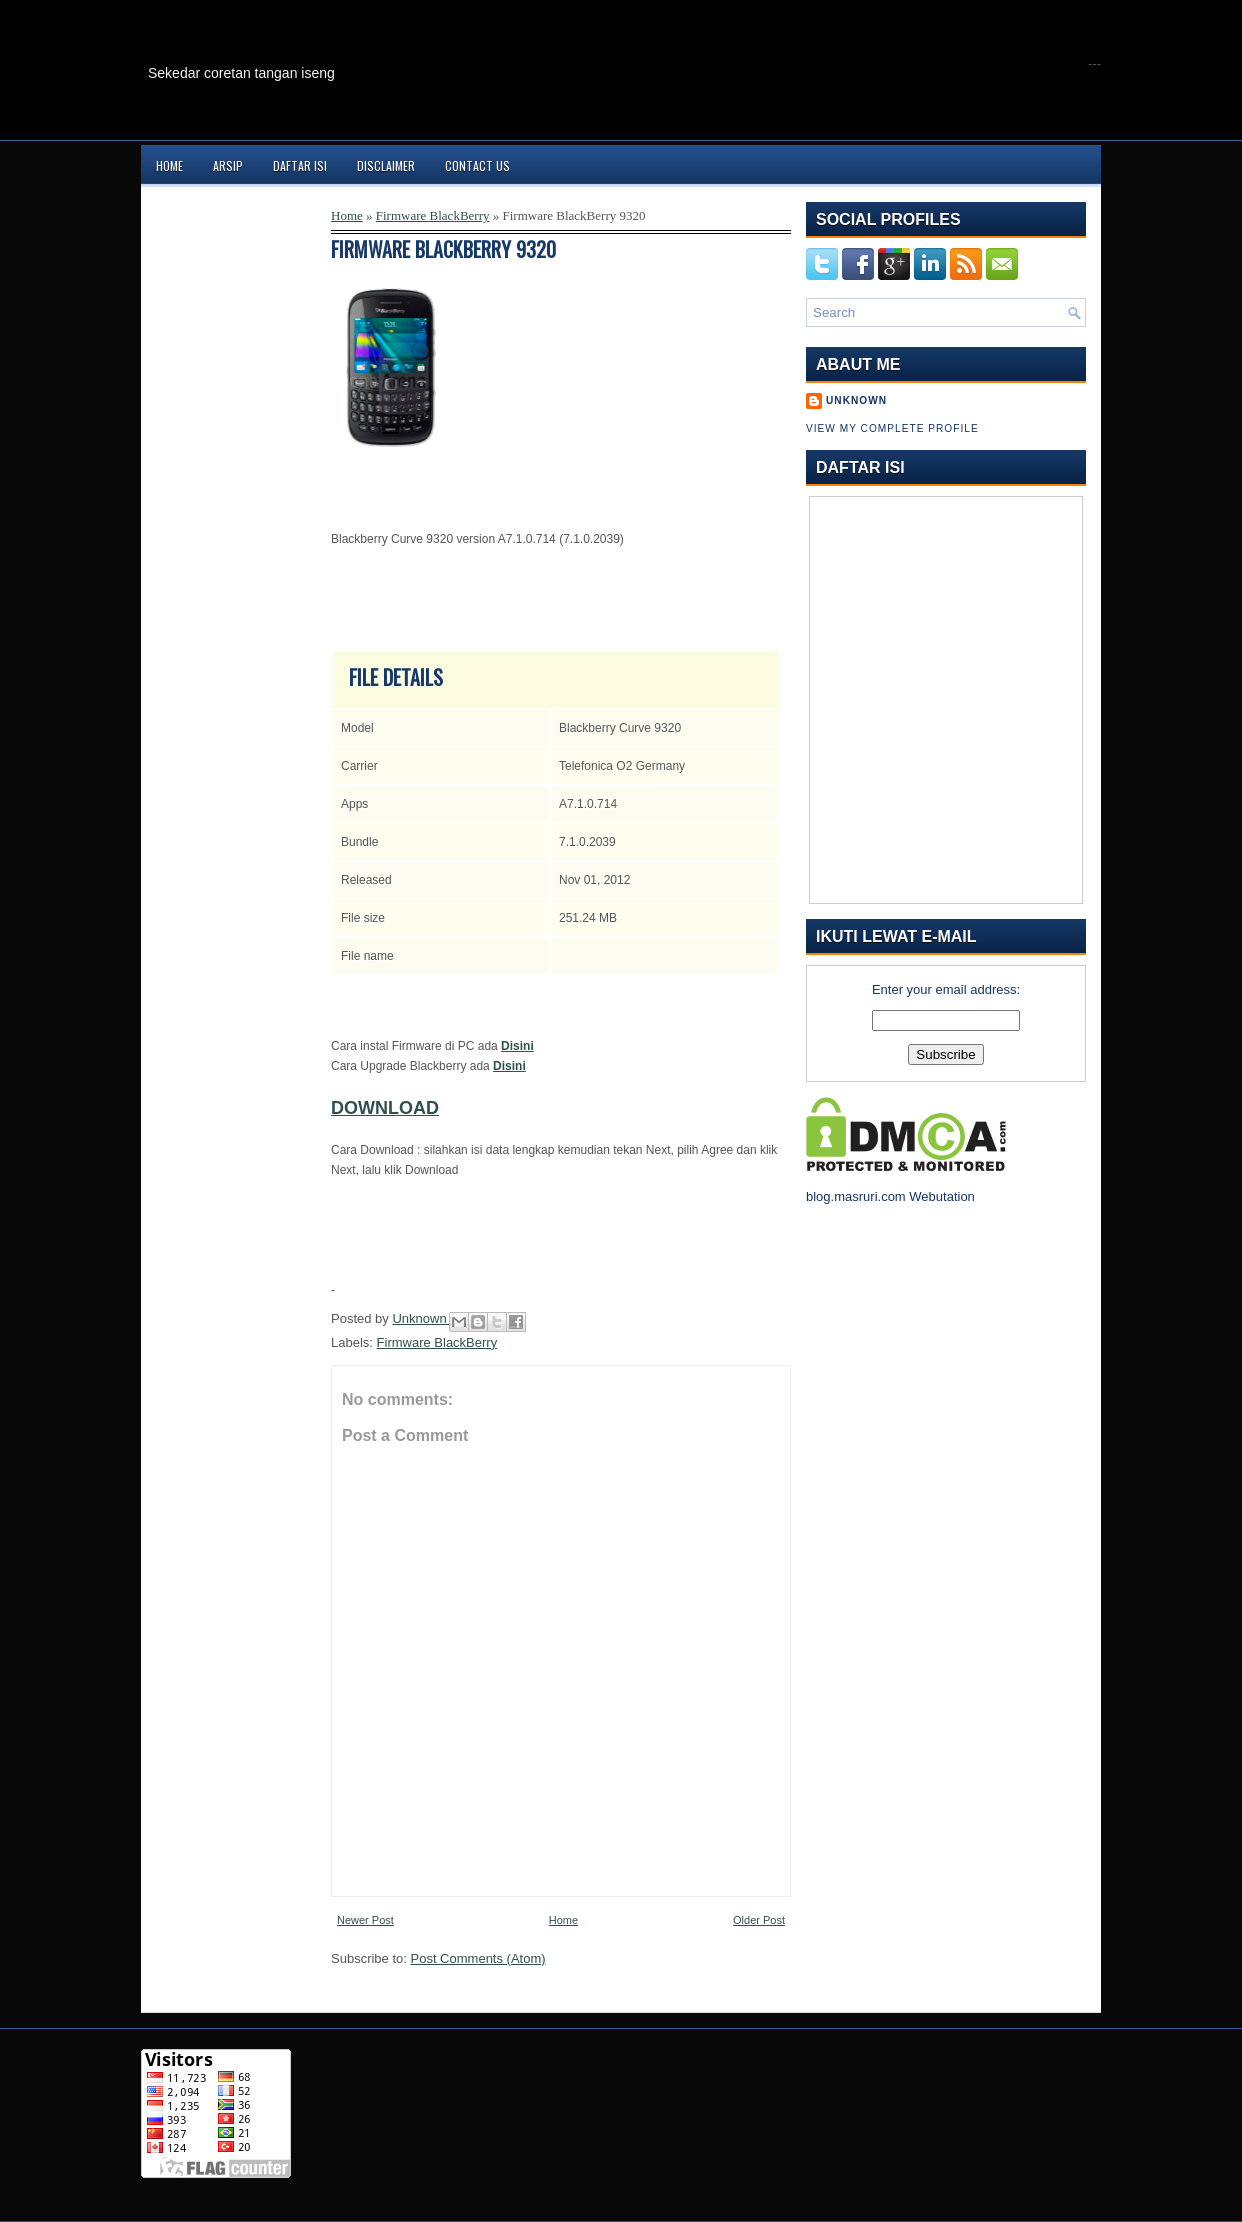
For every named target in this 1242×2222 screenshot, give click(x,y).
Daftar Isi (300, 165)
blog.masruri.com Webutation (890, 1196)
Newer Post (365, 1920)
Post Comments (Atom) (478, 1958)
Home (169, 165)
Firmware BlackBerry (433, 215)
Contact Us (477, 165)
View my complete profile (892, 428)
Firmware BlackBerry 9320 (443, 249)
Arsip (228, 165)
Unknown (421, 1318)
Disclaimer (386, 165)
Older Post (759, 1920)
